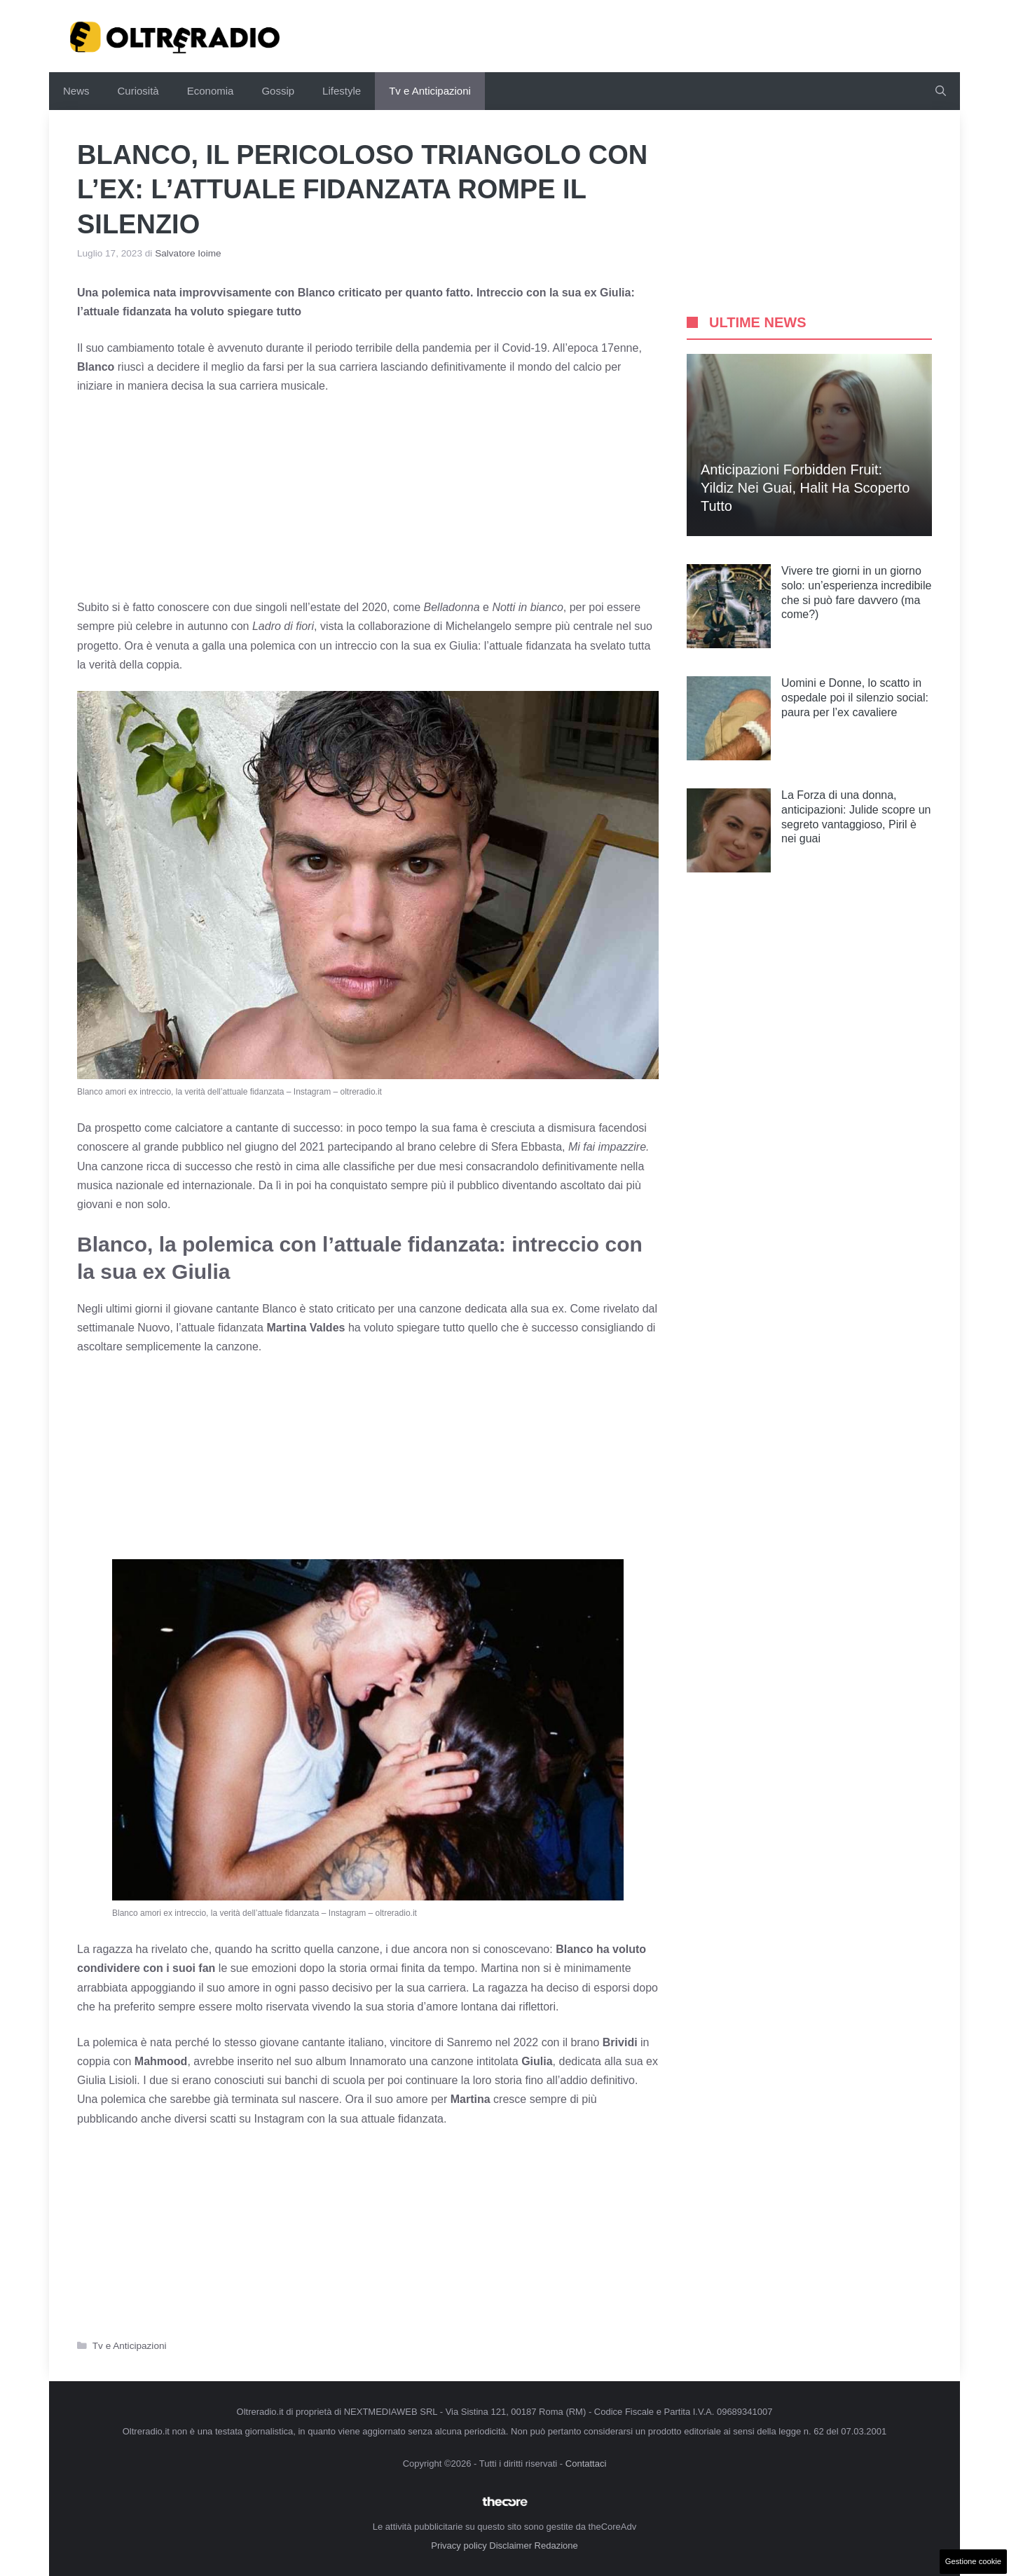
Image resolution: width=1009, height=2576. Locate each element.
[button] (940, 91)
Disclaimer (510, 2545)
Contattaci (586, 2463)
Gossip (277, 91)
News (76, 91)
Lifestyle (341, 91)
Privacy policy (458, 2545)
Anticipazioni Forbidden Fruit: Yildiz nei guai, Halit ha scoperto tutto (805, 488)
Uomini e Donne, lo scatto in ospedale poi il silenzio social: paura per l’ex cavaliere (854, 697)
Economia (210, 91)
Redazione (556, 2545)
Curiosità (138, 91)
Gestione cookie (973, 2561)
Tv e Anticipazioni (430, 91)
